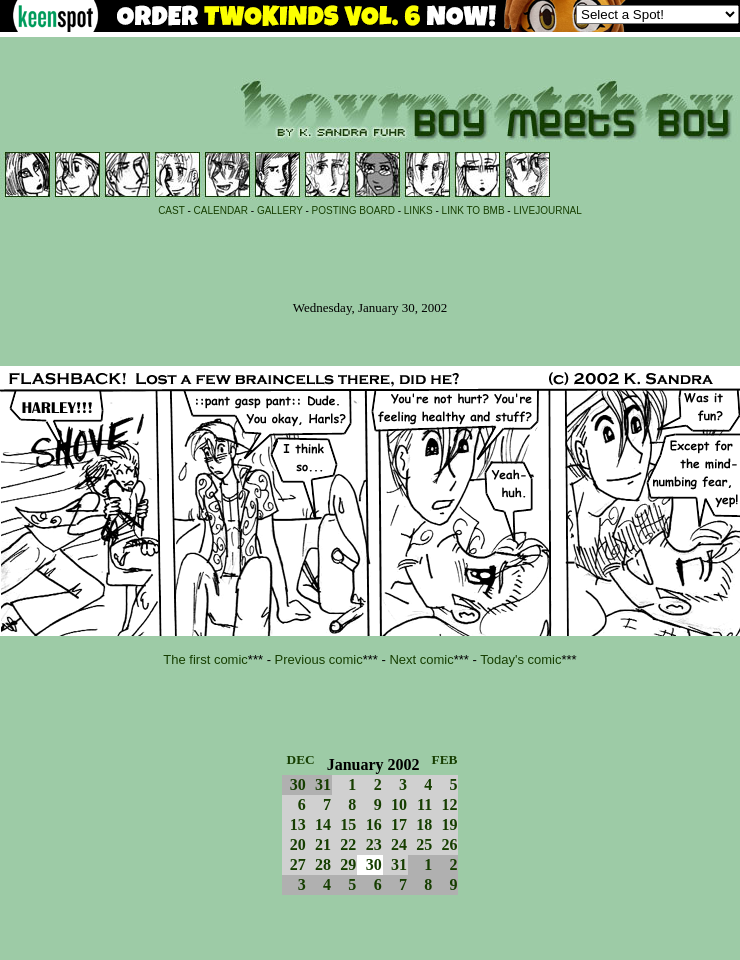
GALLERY (280, 210)
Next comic (421, 659)
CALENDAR (221, 210)
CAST (171, 210)
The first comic (205, 659)
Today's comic (520, 659)
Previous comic (319, 659)
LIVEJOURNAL (547, 210)
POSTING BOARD (353, 210)
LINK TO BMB (473, 210)
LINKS (418, 210)
